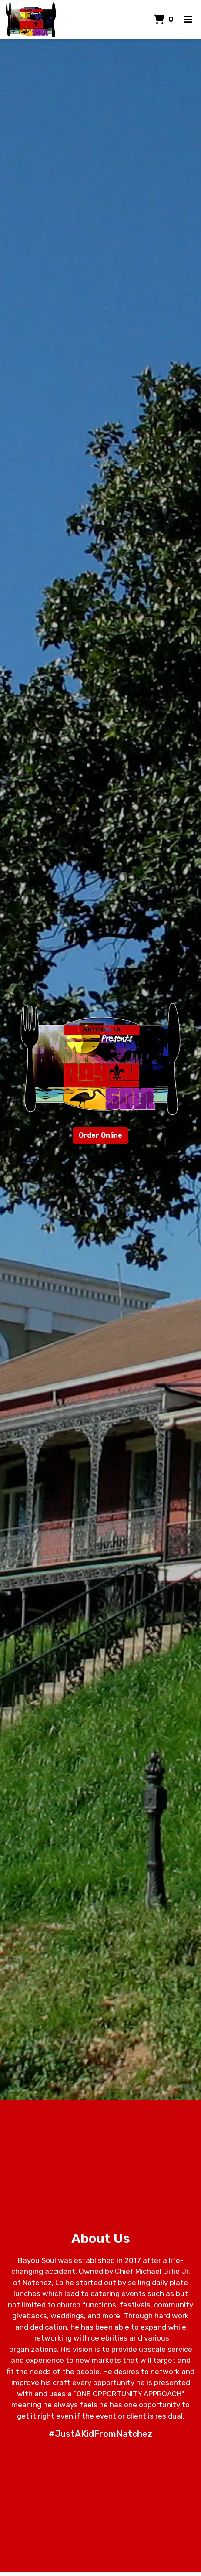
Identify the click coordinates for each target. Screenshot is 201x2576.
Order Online (100, 1135)
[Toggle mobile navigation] (188, 19)
